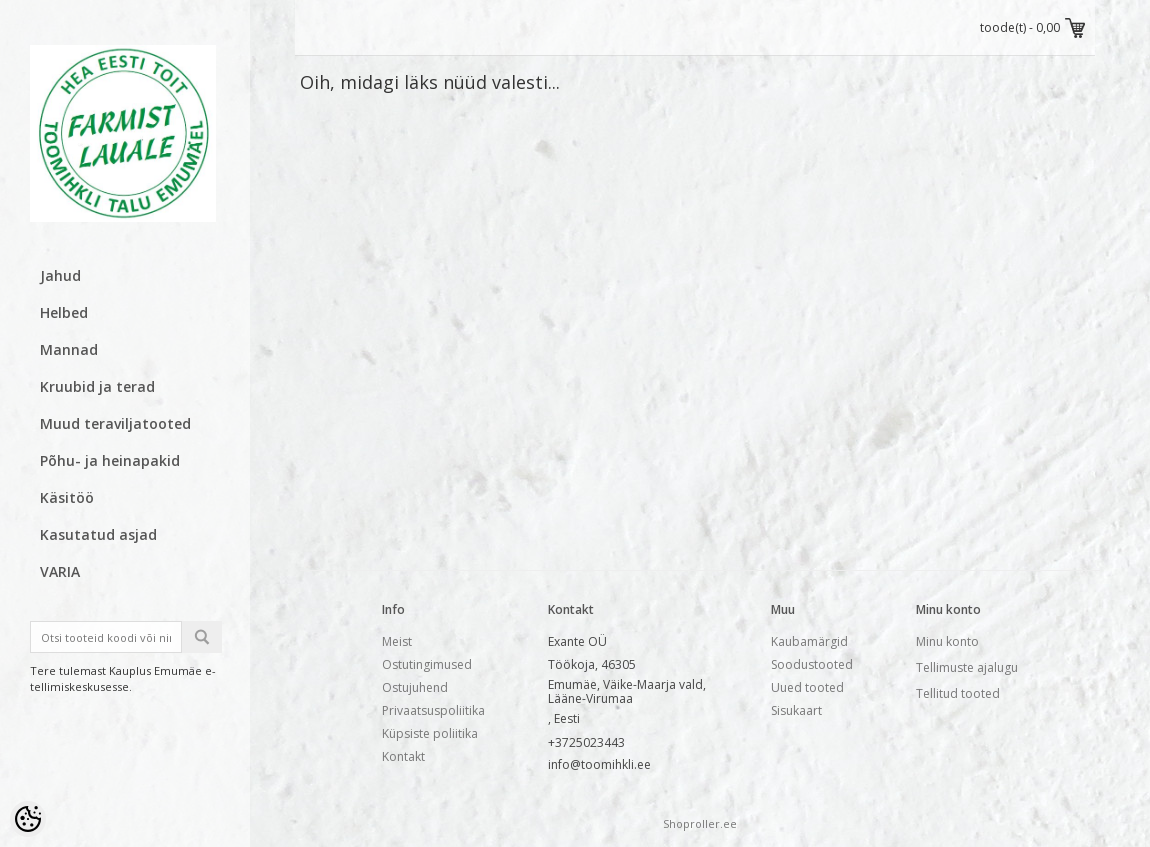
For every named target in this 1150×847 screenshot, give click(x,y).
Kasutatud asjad (98, 534)
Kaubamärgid (809, 641)
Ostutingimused (427, 664)
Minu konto (947, 641)
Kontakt (403, 756)
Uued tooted (807, 687)
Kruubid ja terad (97, 386)
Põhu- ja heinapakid (110, 460)
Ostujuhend (415, 687)
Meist (397, 641)
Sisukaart (796, 710)
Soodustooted (812, 664)
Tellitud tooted (958, 693)
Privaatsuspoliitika (433, 710)
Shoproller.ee (700, 823)
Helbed (64, 312)
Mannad (69, 349)
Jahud (60, 275)
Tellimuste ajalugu (967, 667)
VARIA (60, 571)
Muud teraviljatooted (115, 423)
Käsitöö (67, 497)
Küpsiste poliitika (430, 733)
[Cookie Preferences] (28, 819)
